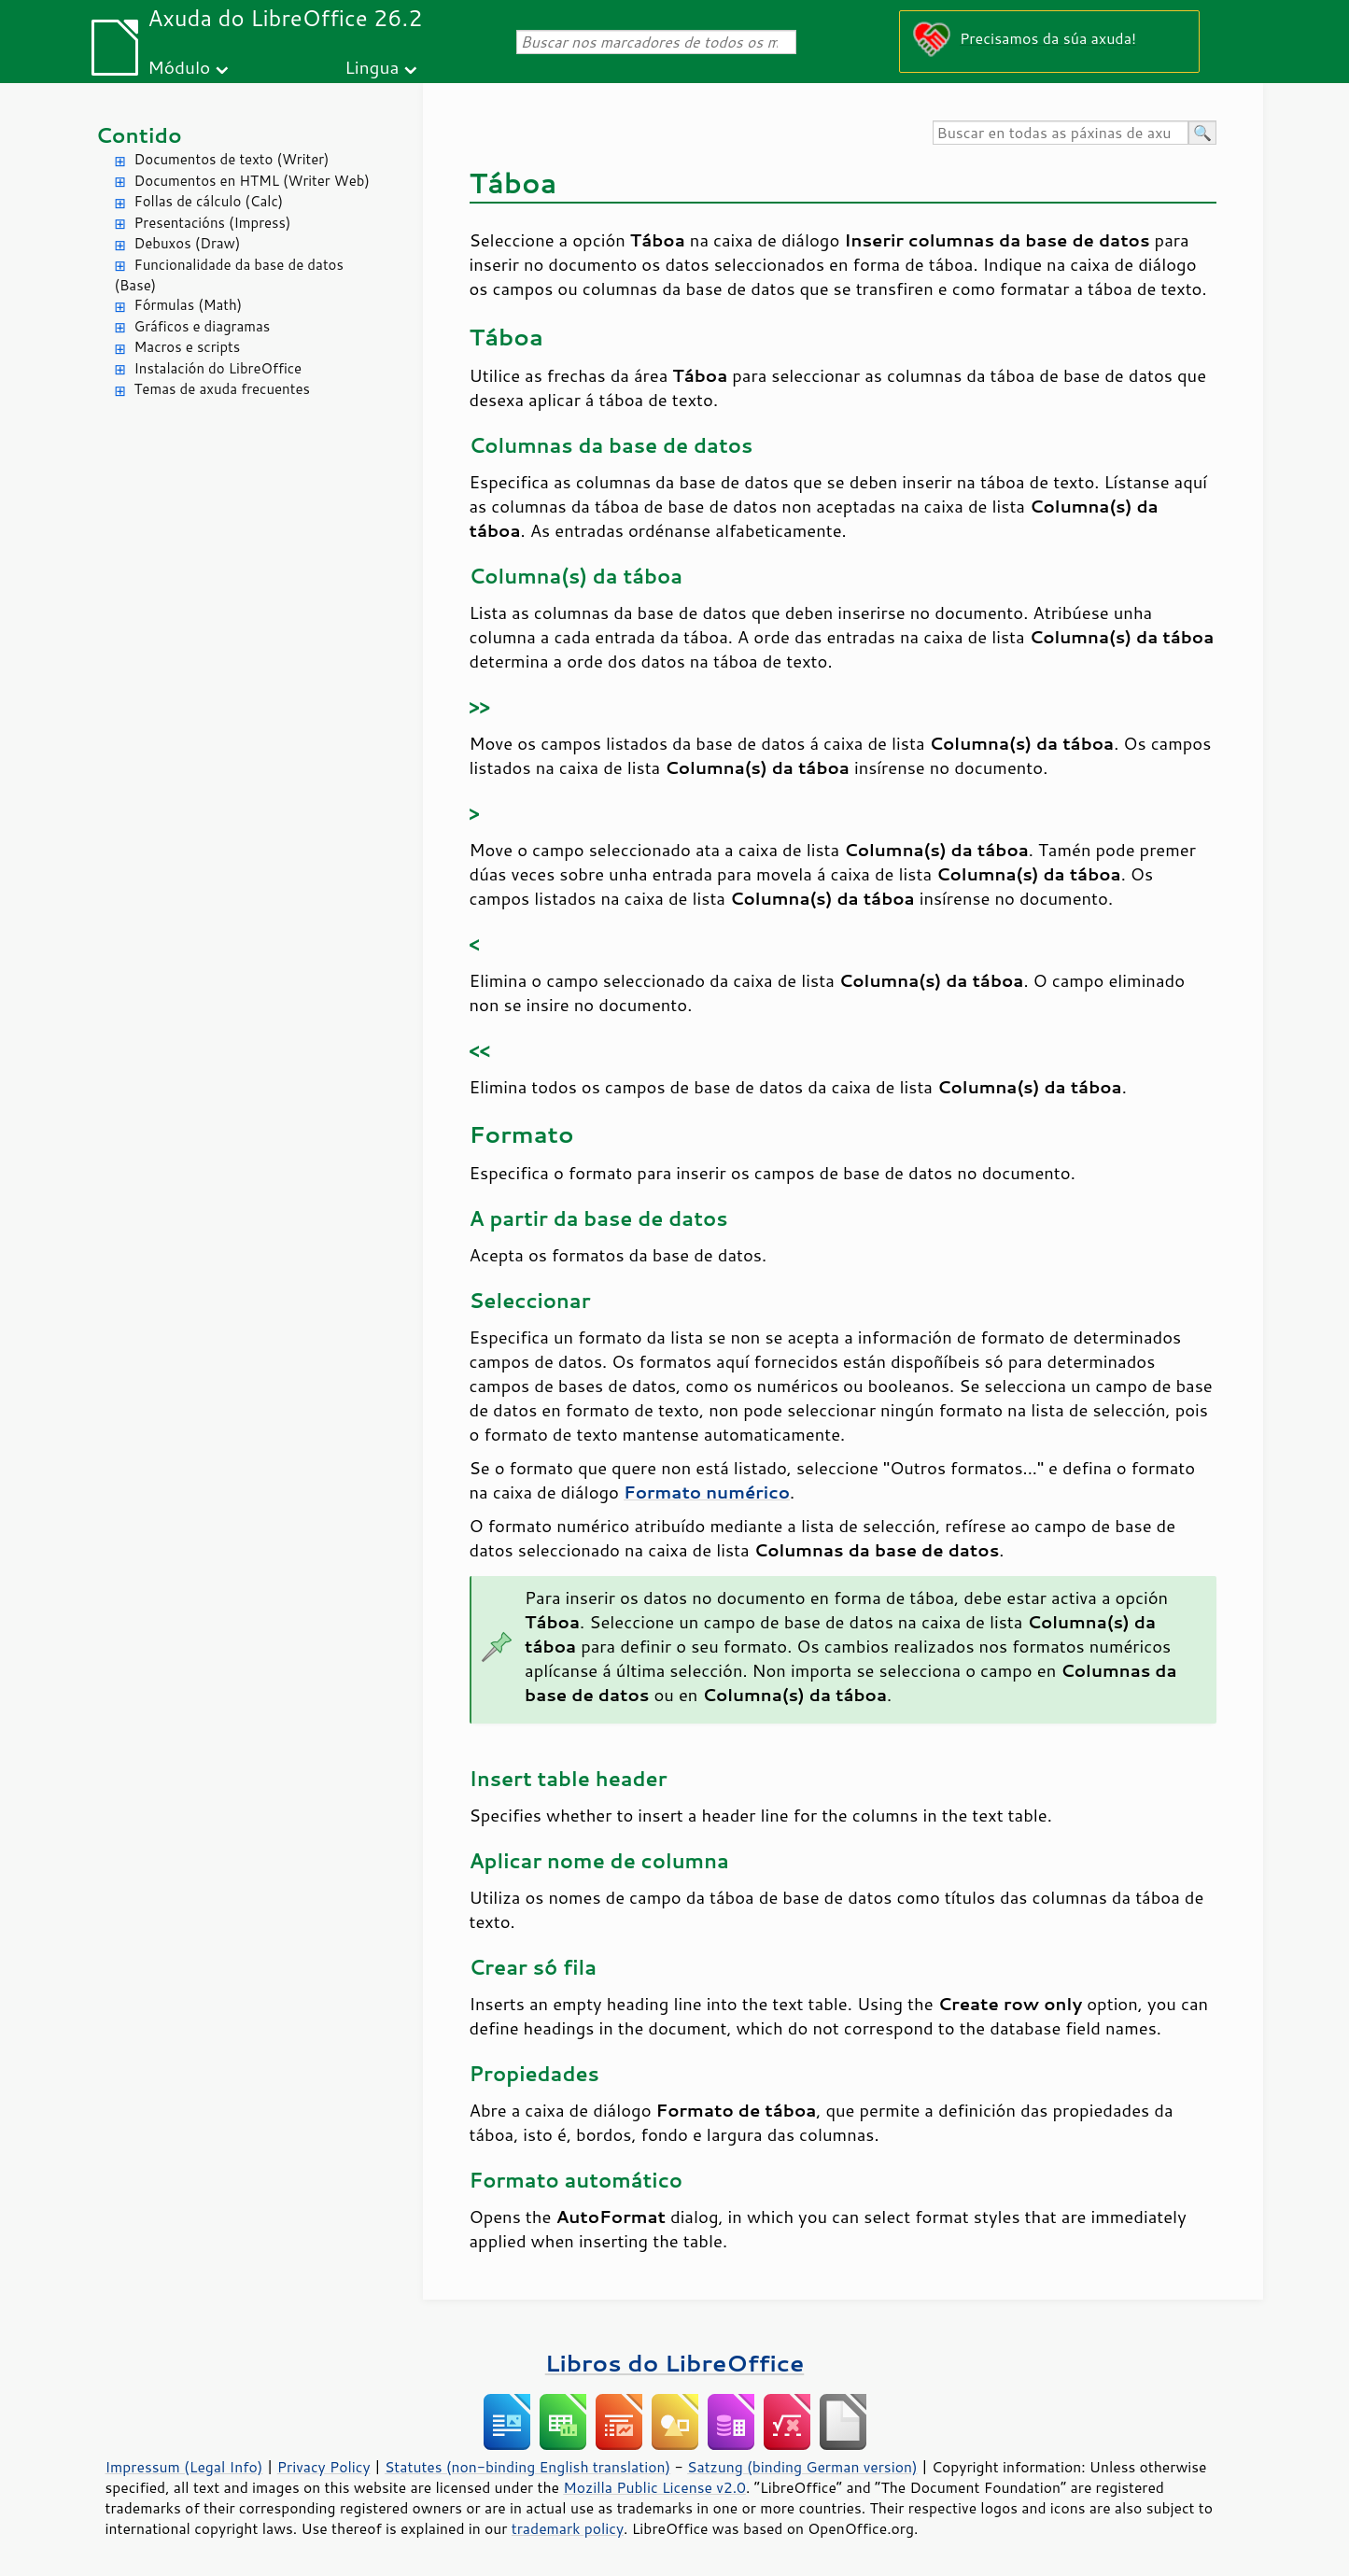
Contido (139, 134)
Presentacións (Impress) (212, 222)
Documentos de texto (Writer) (232, 159)
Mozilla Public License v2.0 (654, 2487)
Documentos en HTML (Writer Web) (252, 180)
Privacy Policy (324, 2466)
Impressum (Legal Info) (184, 2466)
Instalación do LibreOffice (218, 368)
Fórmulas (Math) (188, 305)
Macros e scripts (187, 347)
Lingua (371, 66)
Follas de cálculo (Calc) (209, 201)
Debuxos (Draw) (187, 243)
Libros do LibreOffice (674, 2362)
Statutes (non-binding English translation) (527, 2466)
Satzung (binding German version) (802, 2466)
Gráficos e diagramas (202, 326)
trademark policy (568, 2528)
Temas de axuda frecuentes (222, 389)
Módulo (179, 66)
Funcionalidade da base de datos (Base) (229, 275)
